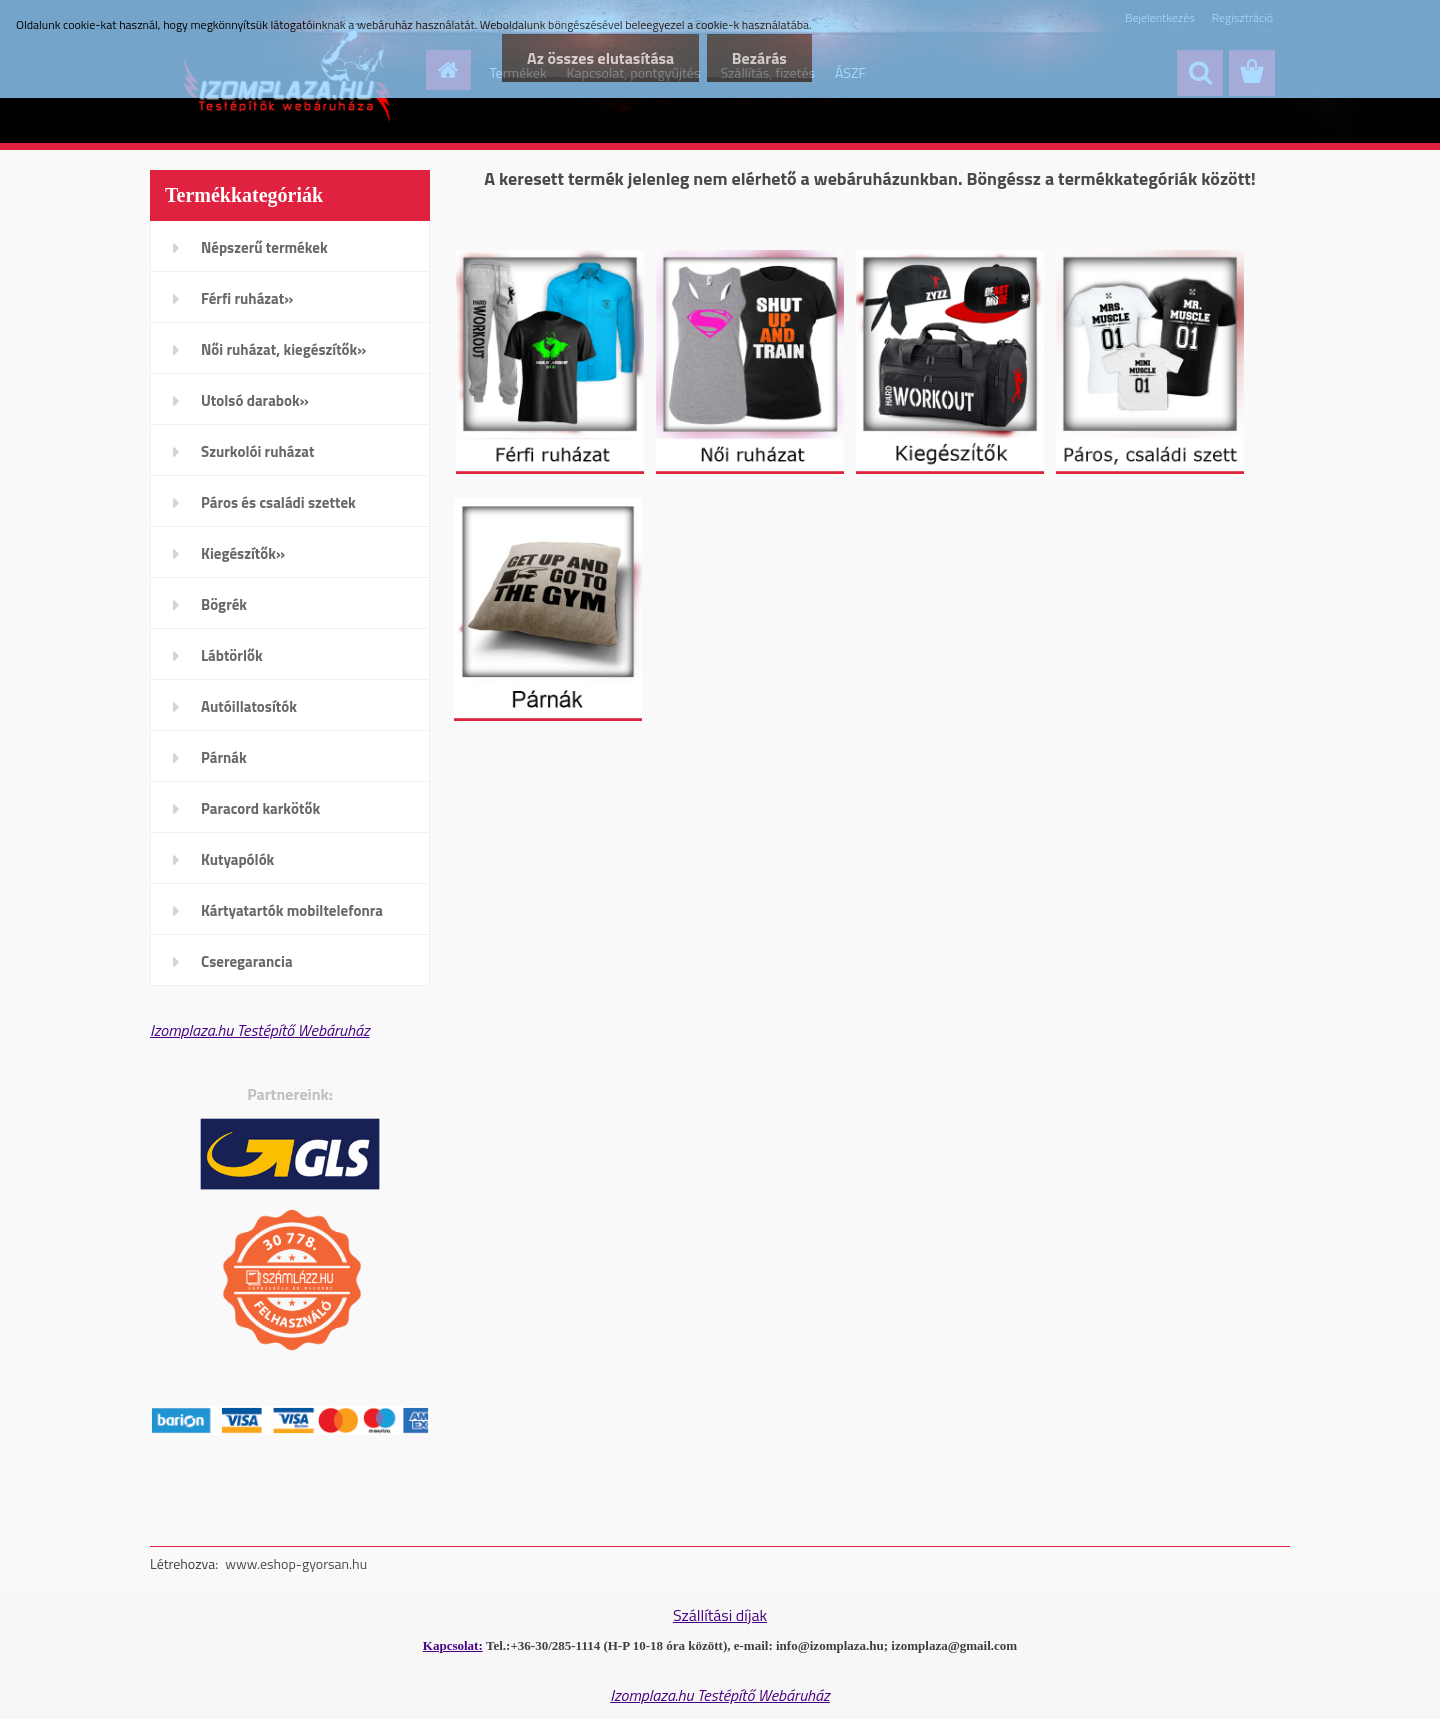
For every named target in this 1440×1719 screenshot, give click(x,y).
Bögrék (224, 604)
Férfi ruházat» (247, 298)
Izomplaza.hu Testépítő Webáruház (260, 1030)
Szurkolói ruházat (257, 451)
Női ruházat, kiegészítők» (283, 349)
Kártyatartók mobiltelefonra (292, 910)
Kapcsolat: (453, 1645)
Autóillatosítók (249, 706)
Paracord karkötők (260, 808)
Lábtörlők (232, 655)
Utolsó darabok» (255, 400)
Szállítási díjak (720, 1615)
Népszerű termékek (264, 247)
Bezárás (759, 58)
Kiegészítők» (243, 553)
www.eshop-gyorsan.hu (296, 1563)
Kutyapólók (237, 859)
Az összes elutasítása (599, 58)
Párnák (224, 757)
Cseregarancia (247, 961)
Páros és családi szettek (278, 502)
